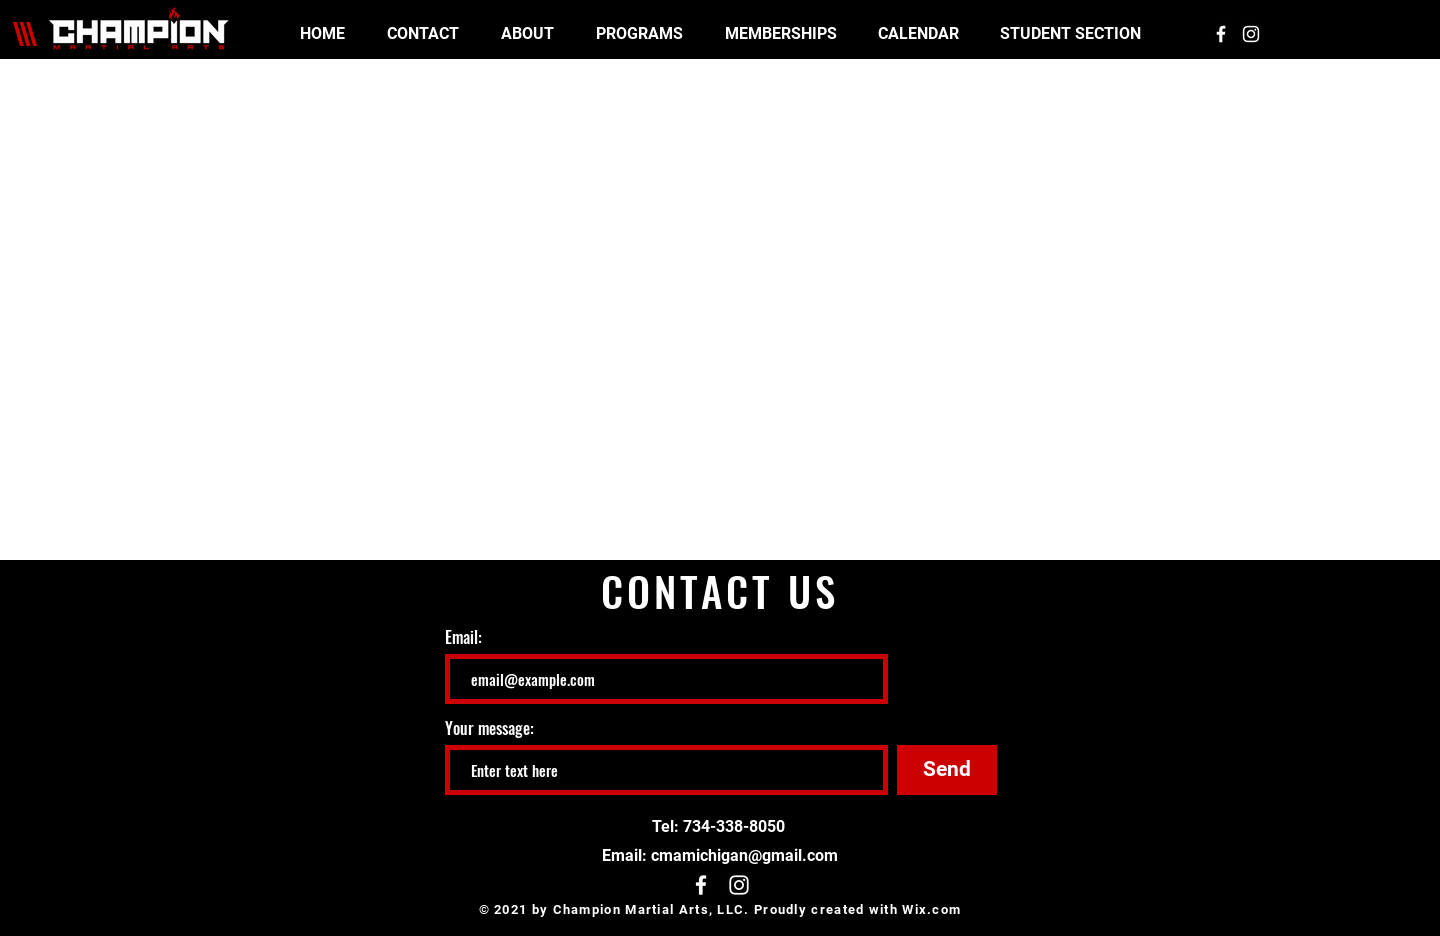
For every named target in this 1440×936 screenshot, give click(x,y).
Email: (463, 637)
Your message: (489, 728)
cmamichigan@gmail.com (744, 855)
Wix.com (931, 909)
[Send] (947, 770)
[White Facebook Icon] (1221, 34)
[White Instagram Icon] (1251, 34)
